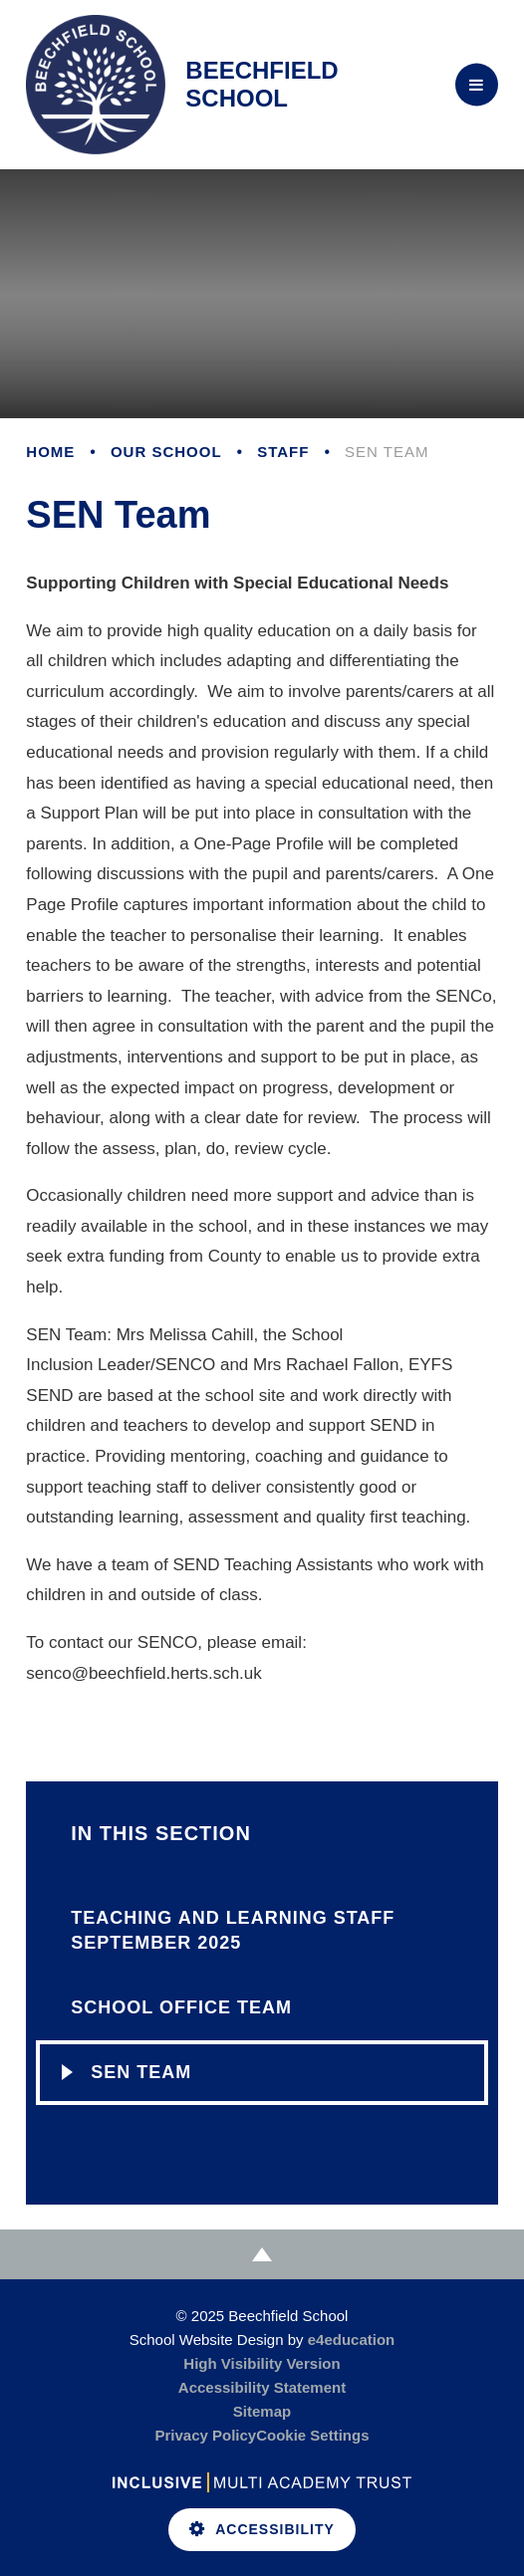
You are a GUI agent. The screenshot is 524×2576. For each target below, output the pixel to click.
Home (50, 451)
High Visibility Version (261, 2363)
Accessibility (262, 2529)
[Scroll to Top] (262, 2254)
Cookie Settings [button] (312, 2435)
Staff (283, 451)
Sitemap (262, 2411)
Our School (166, 451)
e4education (351, 2339)
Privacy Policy (205, 2435)
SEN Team (386, 451)
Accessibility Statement (262, 2387)
